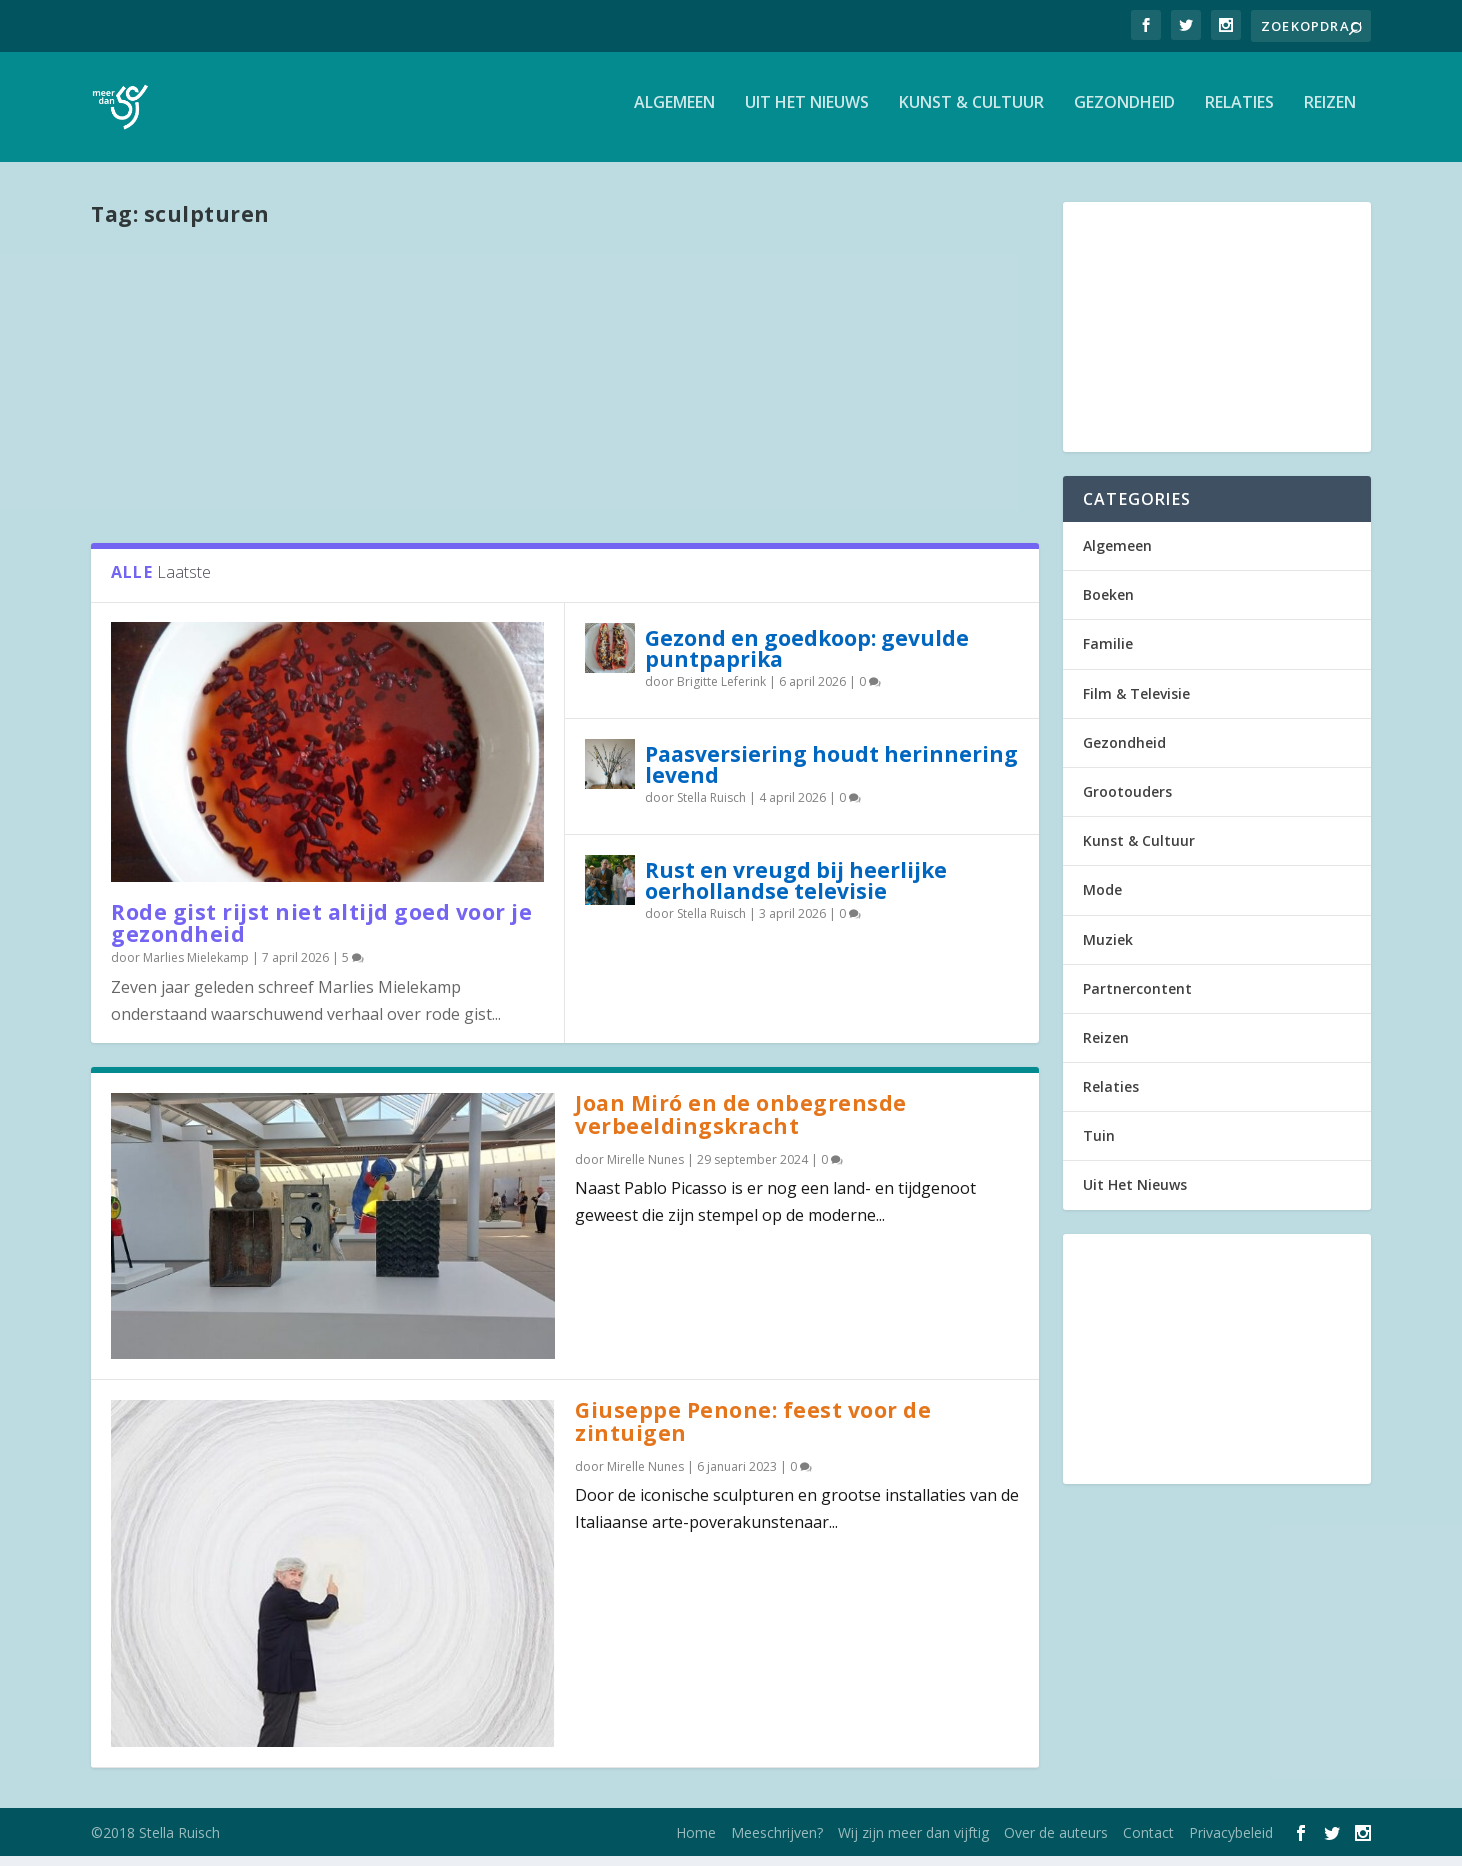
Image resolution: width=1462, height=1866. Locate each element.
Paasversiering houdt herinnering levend (831, 774)
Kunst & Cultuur (971, 113)
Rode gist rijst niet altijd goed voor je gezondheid (321, 933)
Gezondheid (1124, 113)
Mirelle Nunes (645, 1169)
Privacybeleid (1231, 1842)
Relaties (1239, 113)
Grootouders (1127, 801)
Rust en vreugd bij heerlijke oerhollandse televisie (796, 890)
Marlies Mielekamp (196, 967)
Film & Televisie (1136, 703)
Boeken (1108, 604)
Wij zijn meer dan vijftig (913, 1842)
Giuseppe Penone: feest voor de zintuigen (753, 1431)
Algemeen (674, 113)
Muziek (1108, 949)
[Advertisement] (565, 393)
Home (696, 1842)
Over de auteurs (1056, 1842)
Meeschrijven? (777, 1842)
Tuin (1099, 1145)
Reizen (1330, 113)
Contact (1148, 1842)
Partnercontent (1137, 998)
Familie (1108, 653)
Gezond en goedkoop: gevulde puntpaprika (807, 658)
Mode (1102, 899)
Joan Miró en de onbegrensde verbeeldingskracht (741, 1124)
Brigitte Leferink (721, 691)
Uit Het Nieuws (807, 113)
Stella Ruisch (711, 807)
